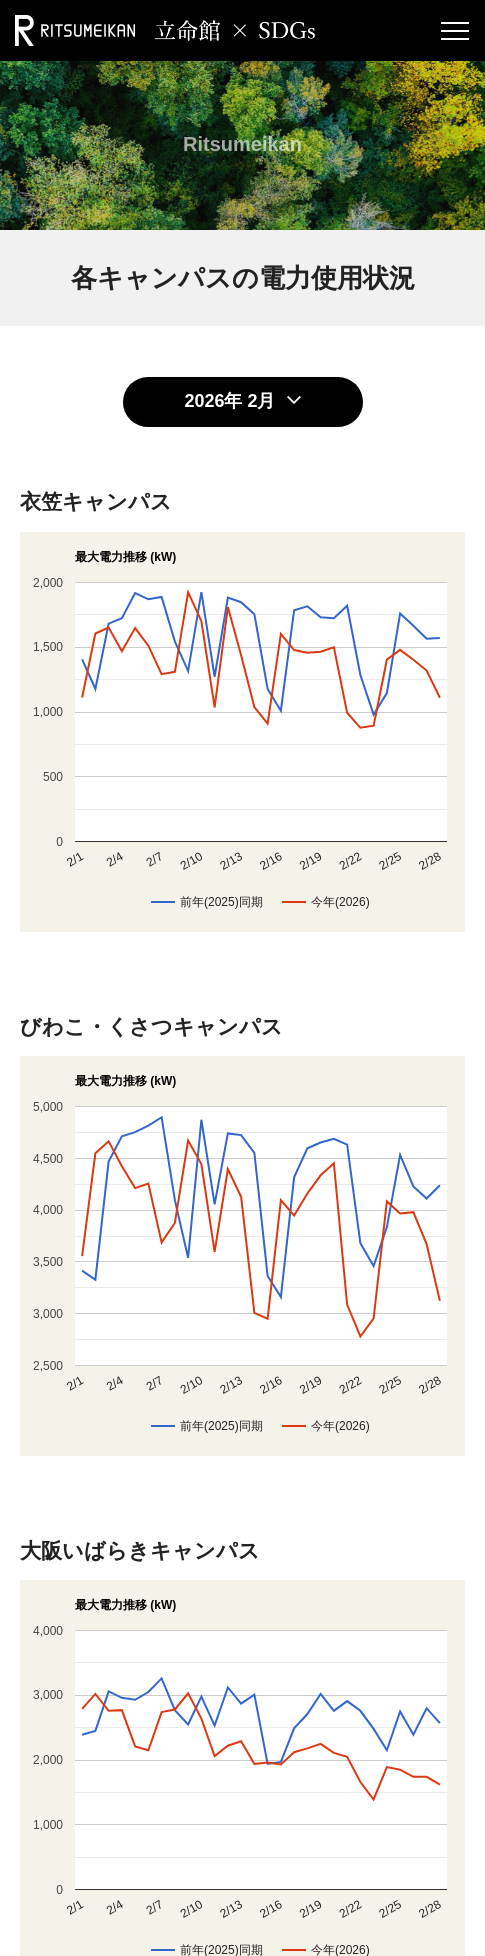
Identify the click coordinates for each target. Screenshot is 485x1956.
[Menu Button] (455, 30)
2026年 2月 (229, 401)
